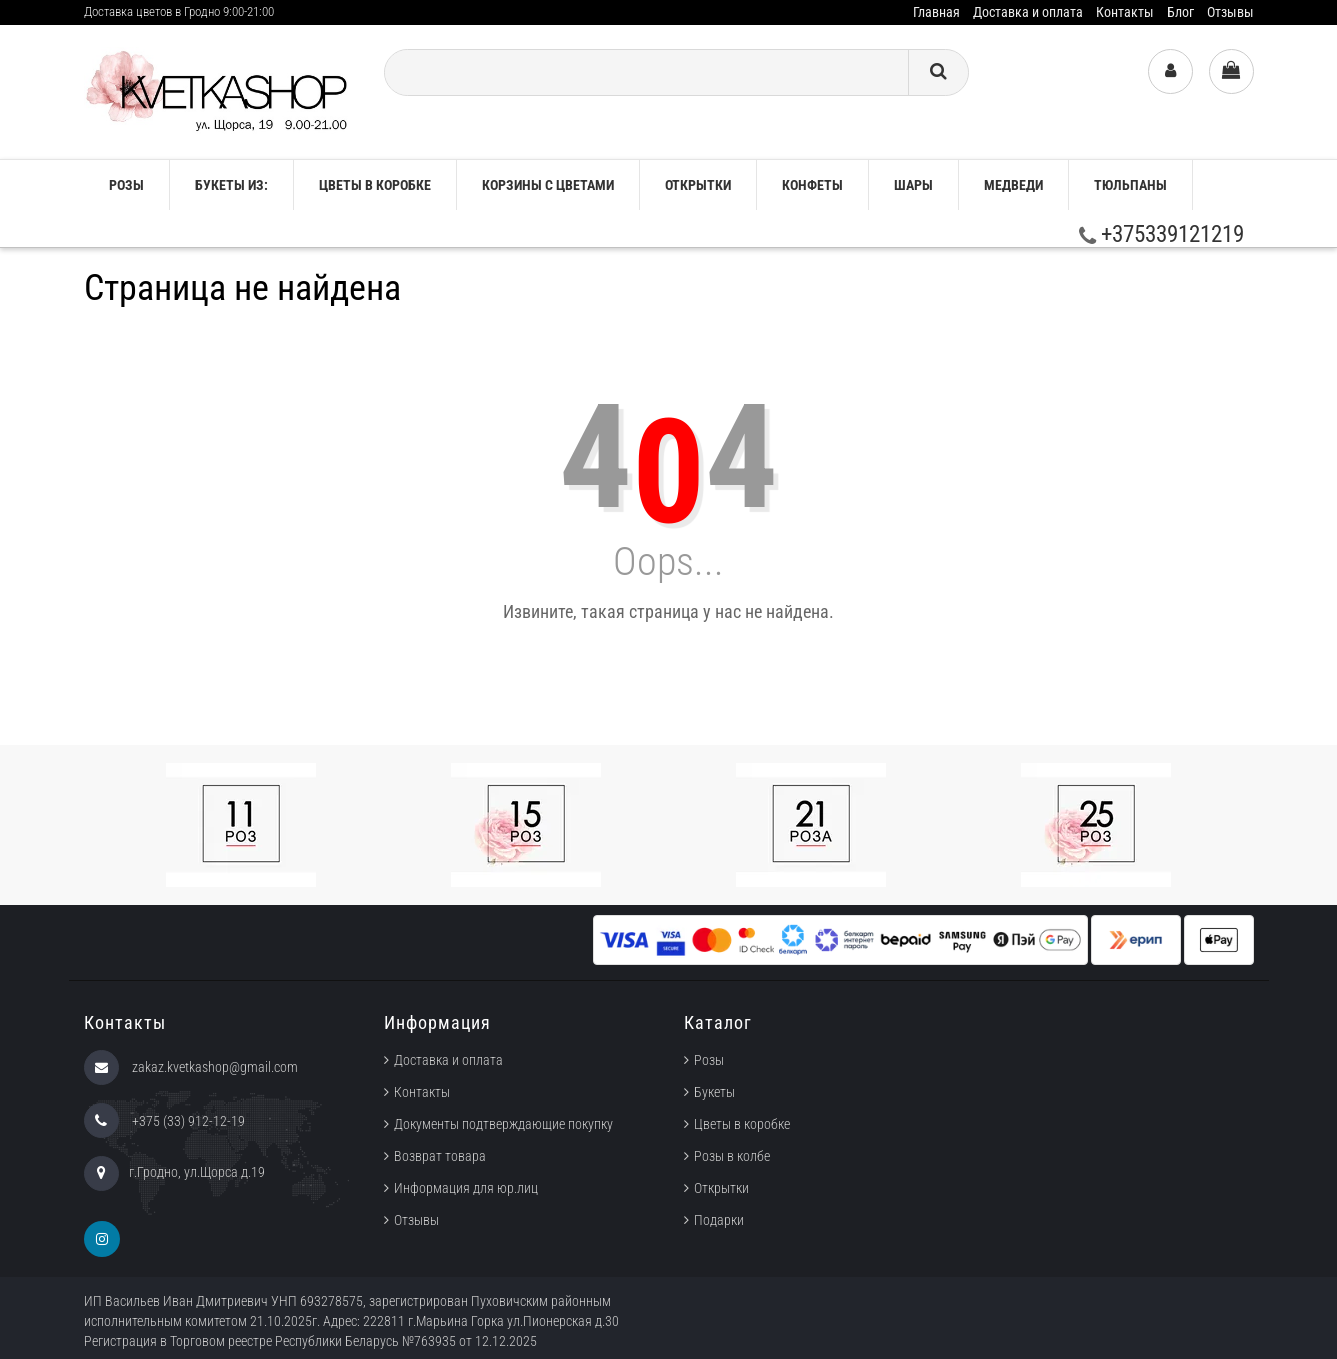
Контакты (1125, 12)
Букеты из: (231, 185)
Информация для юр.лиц (466, 1188)
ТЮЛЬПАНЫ (1130, 185)
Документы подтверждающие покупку (503, 1124)
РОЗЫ (126, 185)
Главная (936, 12)
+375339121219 (1161, 234)
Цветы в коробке (375, 185)
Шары (913, 185)
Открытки (698, 185)
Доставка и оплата (1028, 12)
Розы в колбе (732, 1156)
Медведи (1013, 185)
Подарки (719, 1220)
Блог (1180, 12)
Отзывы (1230, 12)
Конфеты (812, 185)
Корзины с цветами (548, 185)
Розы (709, 1060)
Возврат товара (440, 1156)
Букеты (714, 1092)
